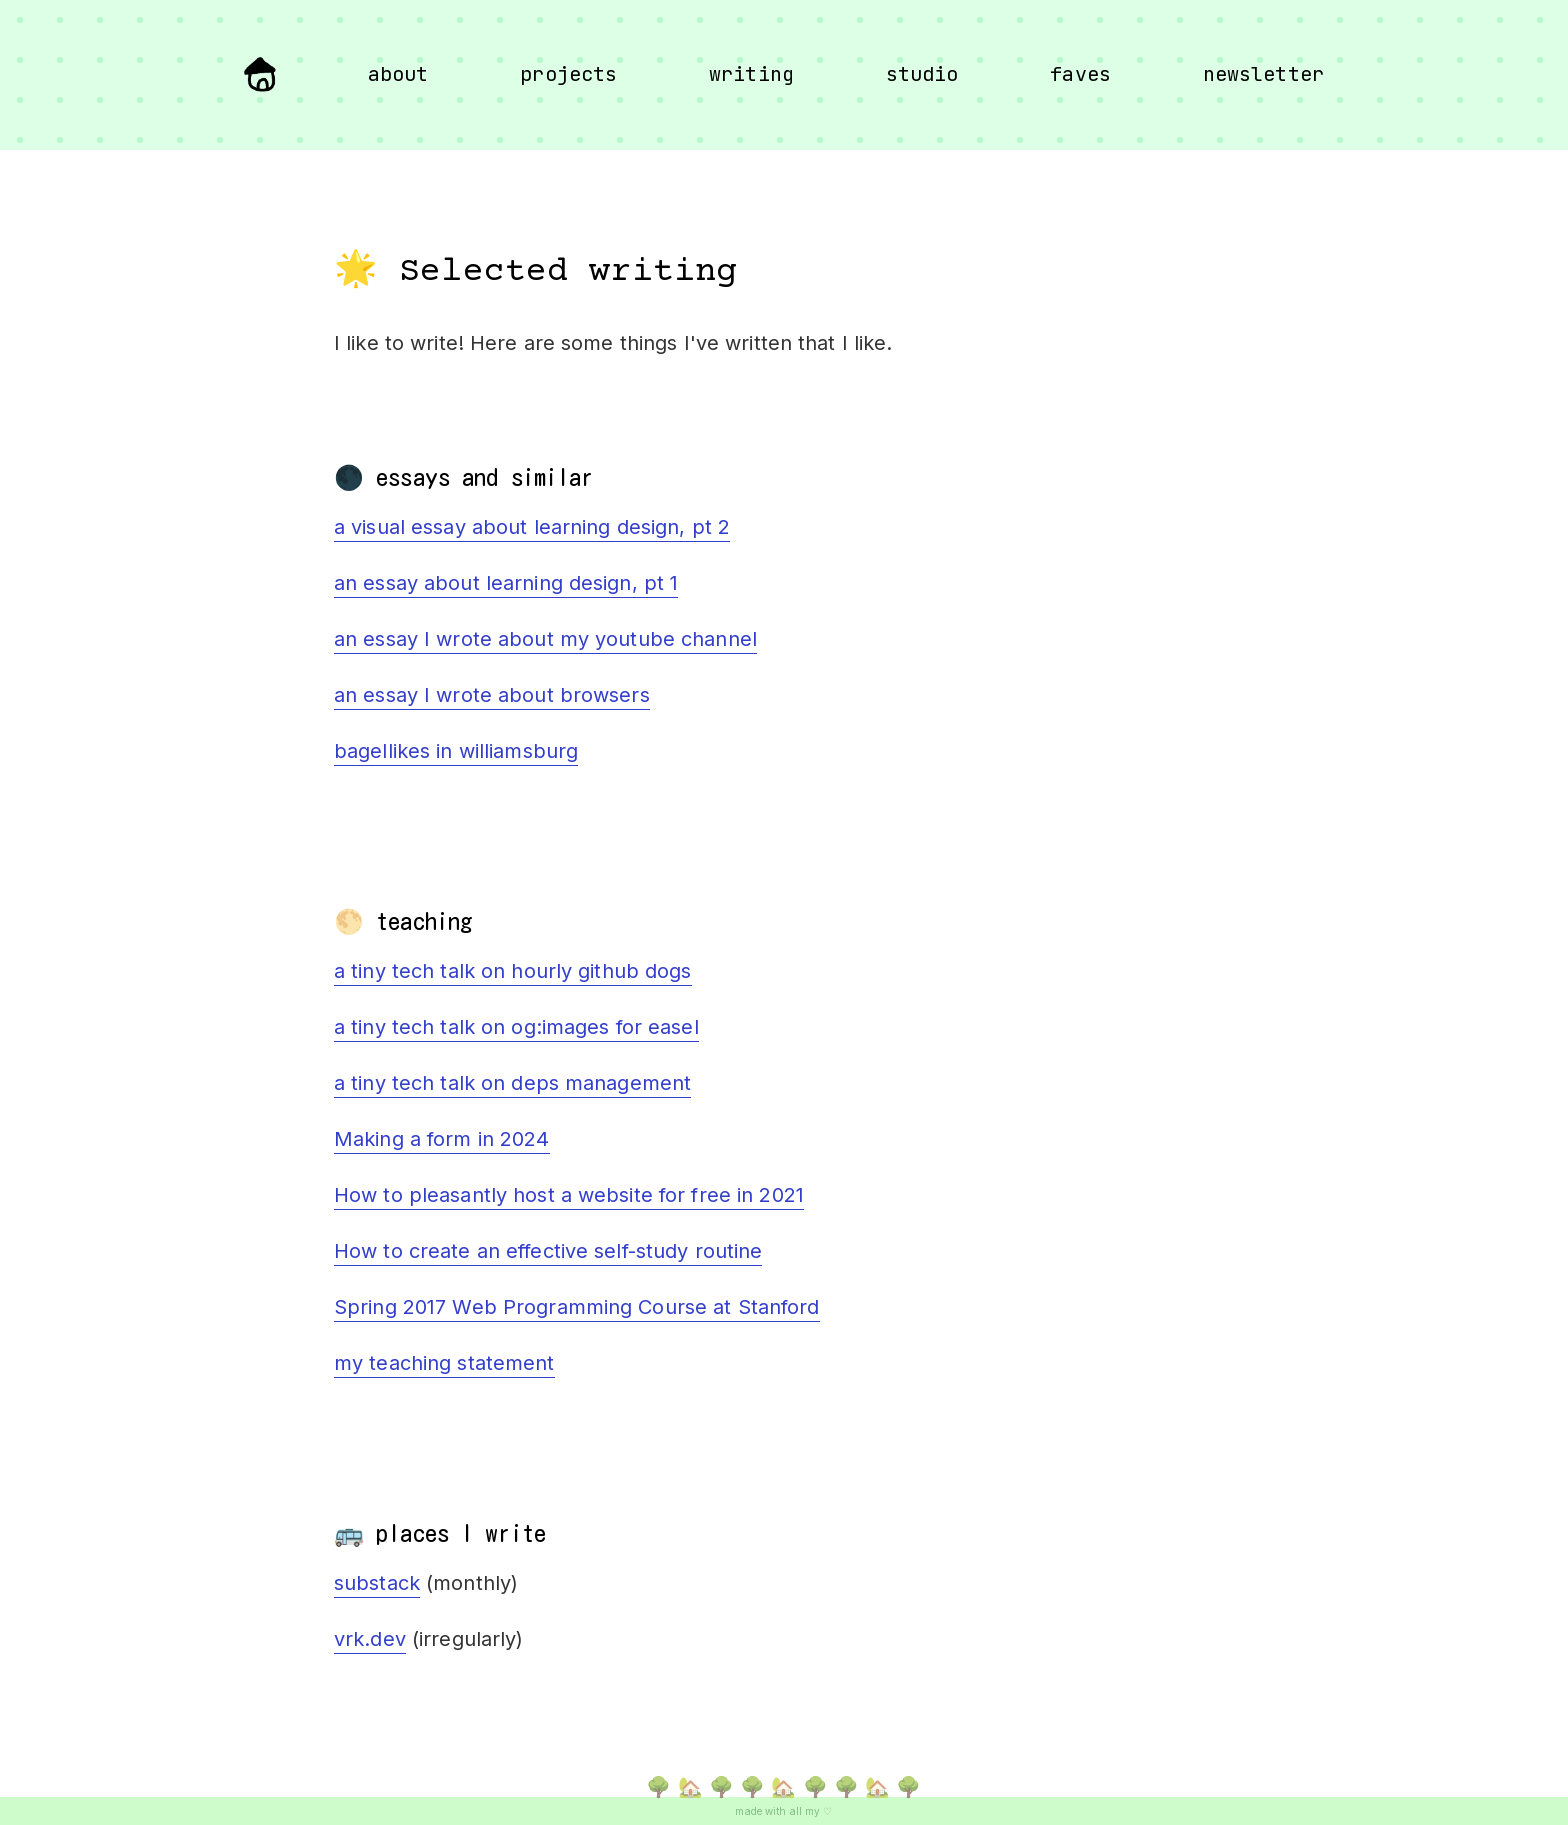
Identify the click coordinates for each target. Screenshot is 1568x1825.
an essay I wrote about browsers (492, 695)
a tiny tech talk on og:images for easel (516, 1027)
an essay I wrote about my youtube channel (545, 639)
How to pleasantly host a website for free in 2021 (569, 1195)
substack (377, 1583)
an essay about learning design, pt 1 (506, 583)
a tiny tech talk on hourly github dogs (513, 971)
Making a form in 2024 (442, 1139)
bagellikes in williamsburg (456, 751)
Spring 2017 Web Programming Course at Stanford (577, 1307)
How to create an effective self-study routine (548, 1251)
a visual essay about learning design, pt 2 (532, 527)
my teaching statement (444, 1363)
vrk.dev (370, 1639)
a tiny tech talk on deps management (512, 1083)
